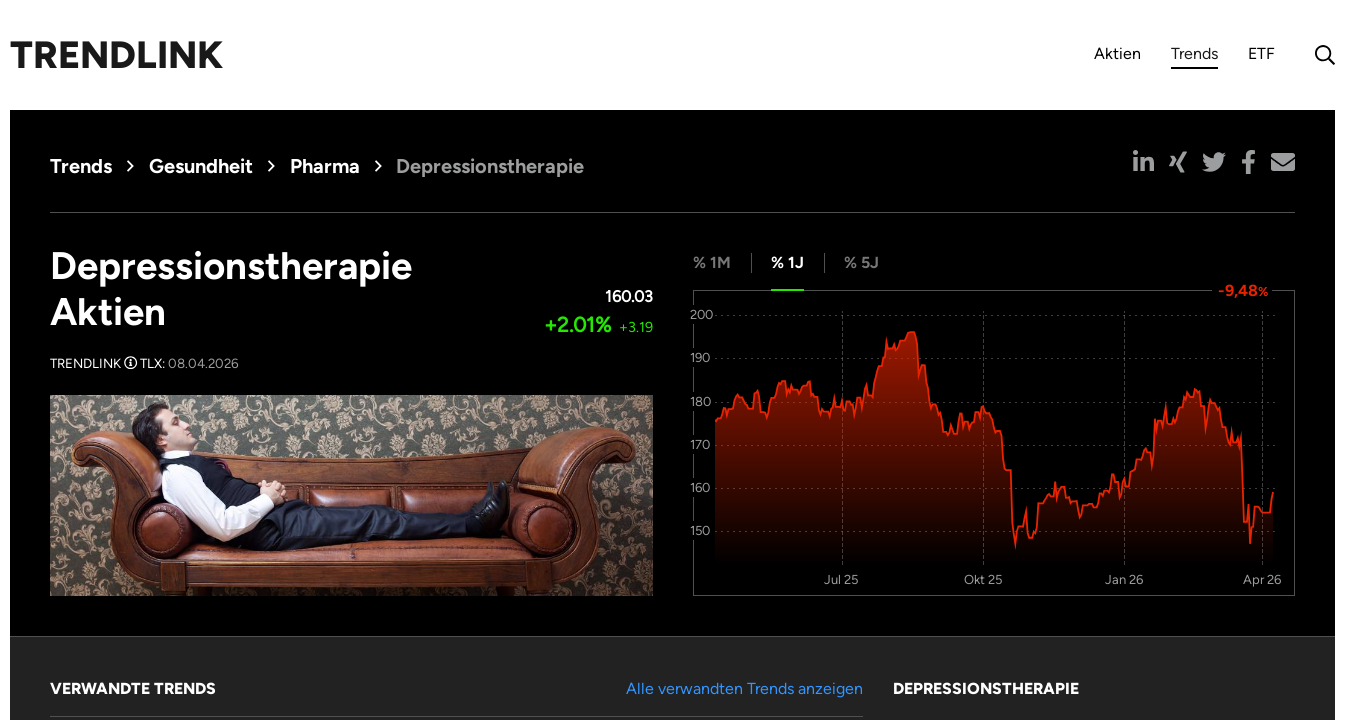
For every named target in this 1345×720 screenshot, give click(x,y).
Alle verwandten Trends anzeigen (744, 688)
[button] (1143, 162)
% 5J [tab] (861, 262)
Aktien (1117, 53)
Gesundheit (201, 166)
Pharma (325, 166)
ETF (1261, 53)
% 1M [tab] (712, 262)
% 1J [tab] (787, 262)
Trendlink (116, 55)
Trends (1194, 56)
